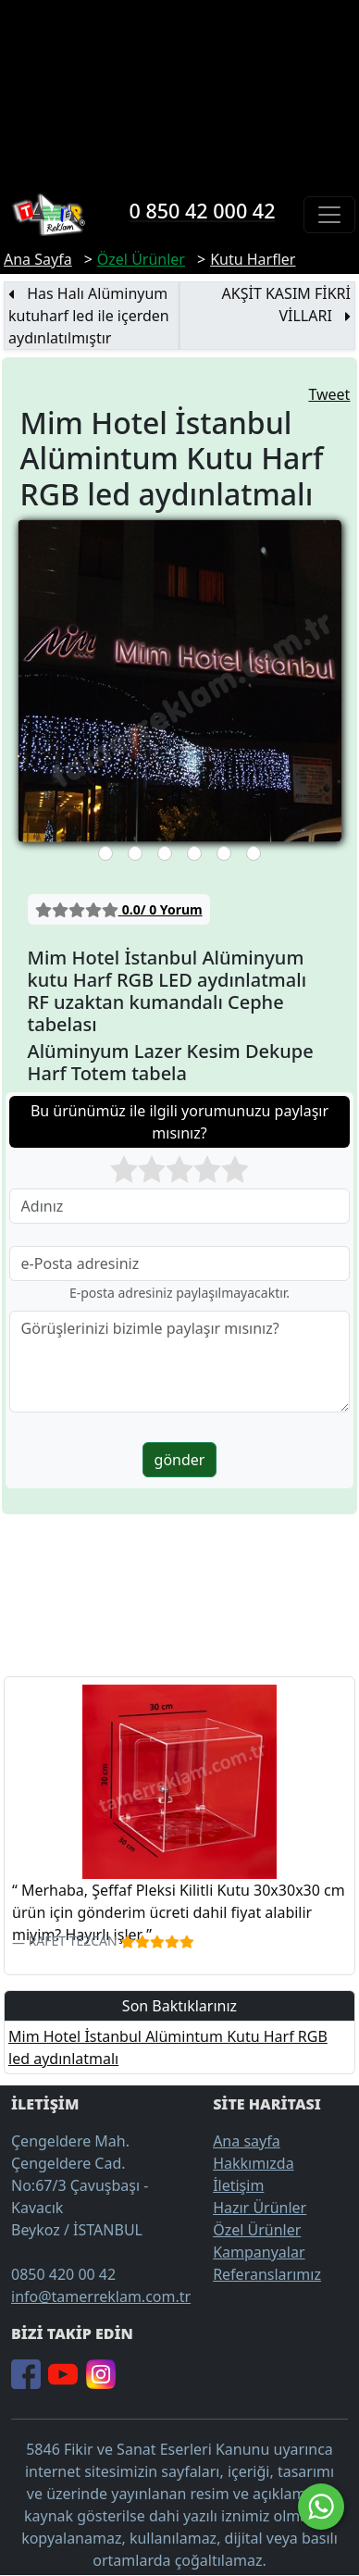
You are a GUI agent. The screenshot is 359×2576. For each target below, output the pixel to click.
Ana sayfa (246, 2141)
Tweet (329, 394)
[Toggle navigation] (329, 214)
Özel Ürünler (257, 2230)
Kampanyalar (258, 2252)
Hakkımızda (253, 2163)
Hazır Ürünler (259, 2207)
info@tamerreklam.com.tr (101, 2296)
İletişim (238, 2185)
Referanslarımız (267, 2274)
